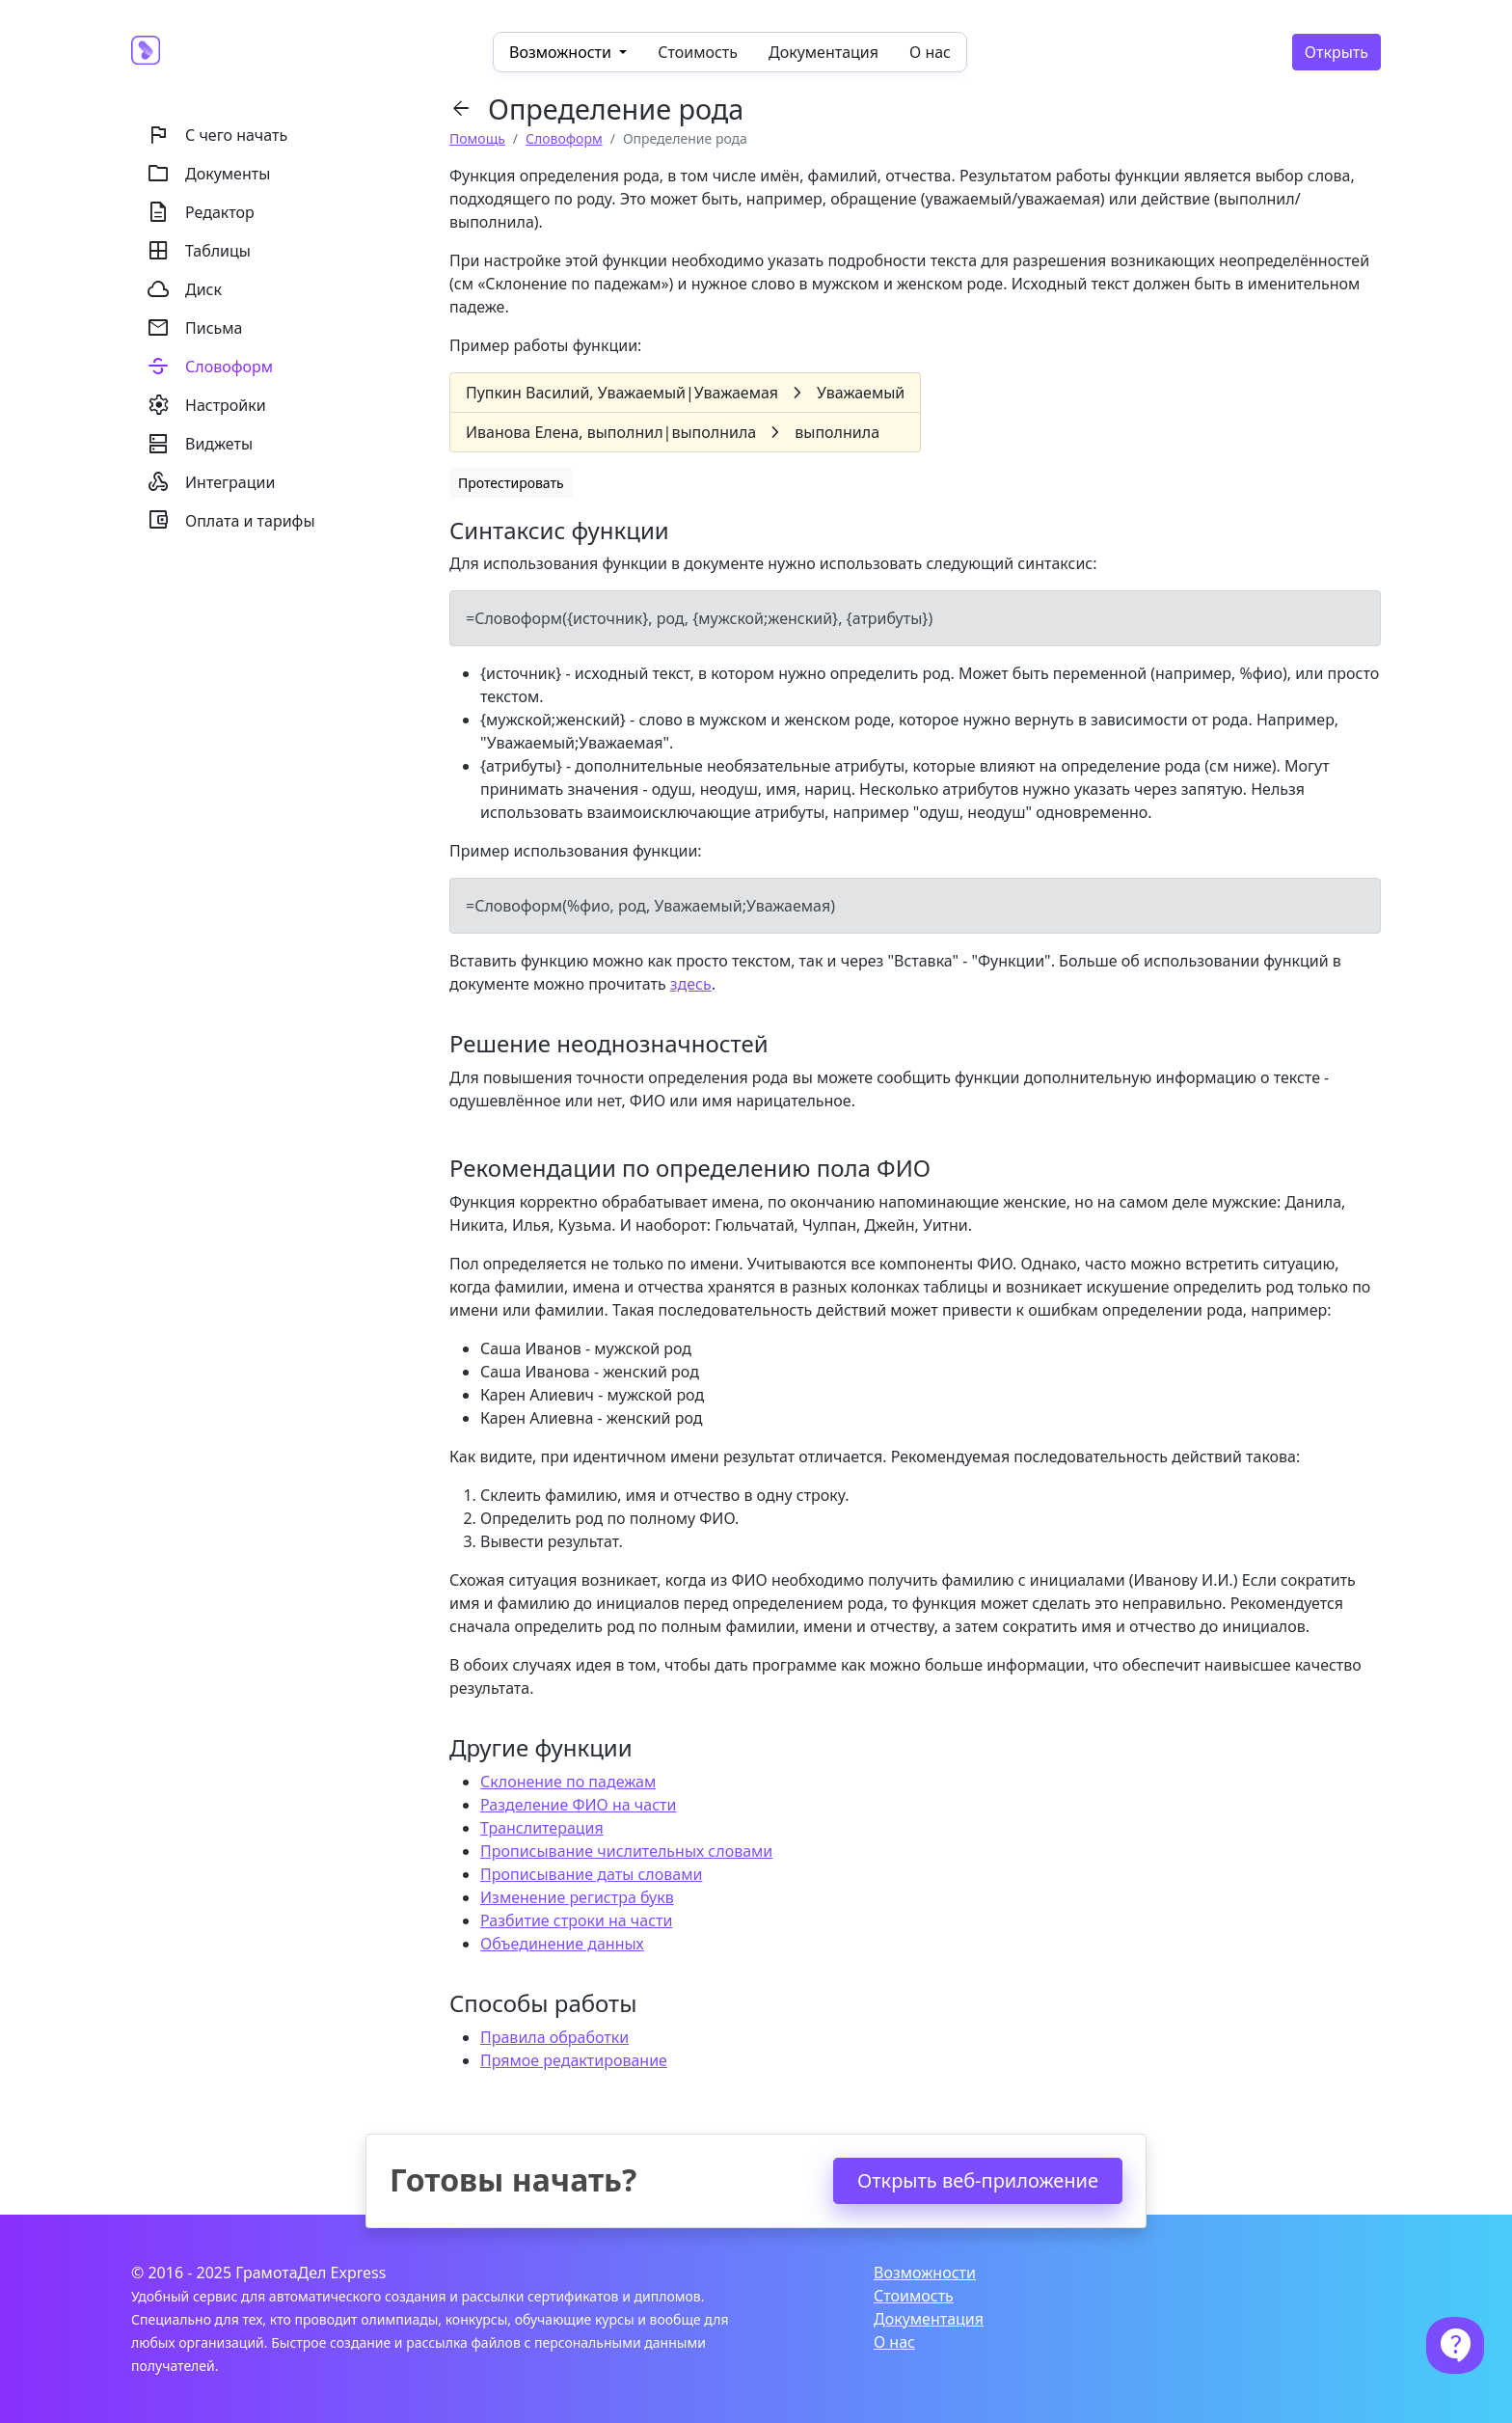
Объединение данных (562, 1943)
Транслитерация (542, 1827)
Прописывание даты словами (591, 1874)
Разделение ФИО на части (578, 1804)
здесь (691, 983)
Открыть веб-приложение (977, 2180)
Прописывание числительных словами (626, 1851)
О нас (930, 52)
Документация (823, 52)
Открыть (1336, 52)
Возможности (925, 2272)
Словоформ (564, 138)
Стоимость (698, 52)
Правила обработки (554, 2037)
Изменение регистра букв (577, 1897)
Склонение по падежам (568, 1781)
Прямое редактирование (573, 2060)
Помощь (477, 138)
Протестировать (511, 483)
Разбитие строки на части (576, 1920)
